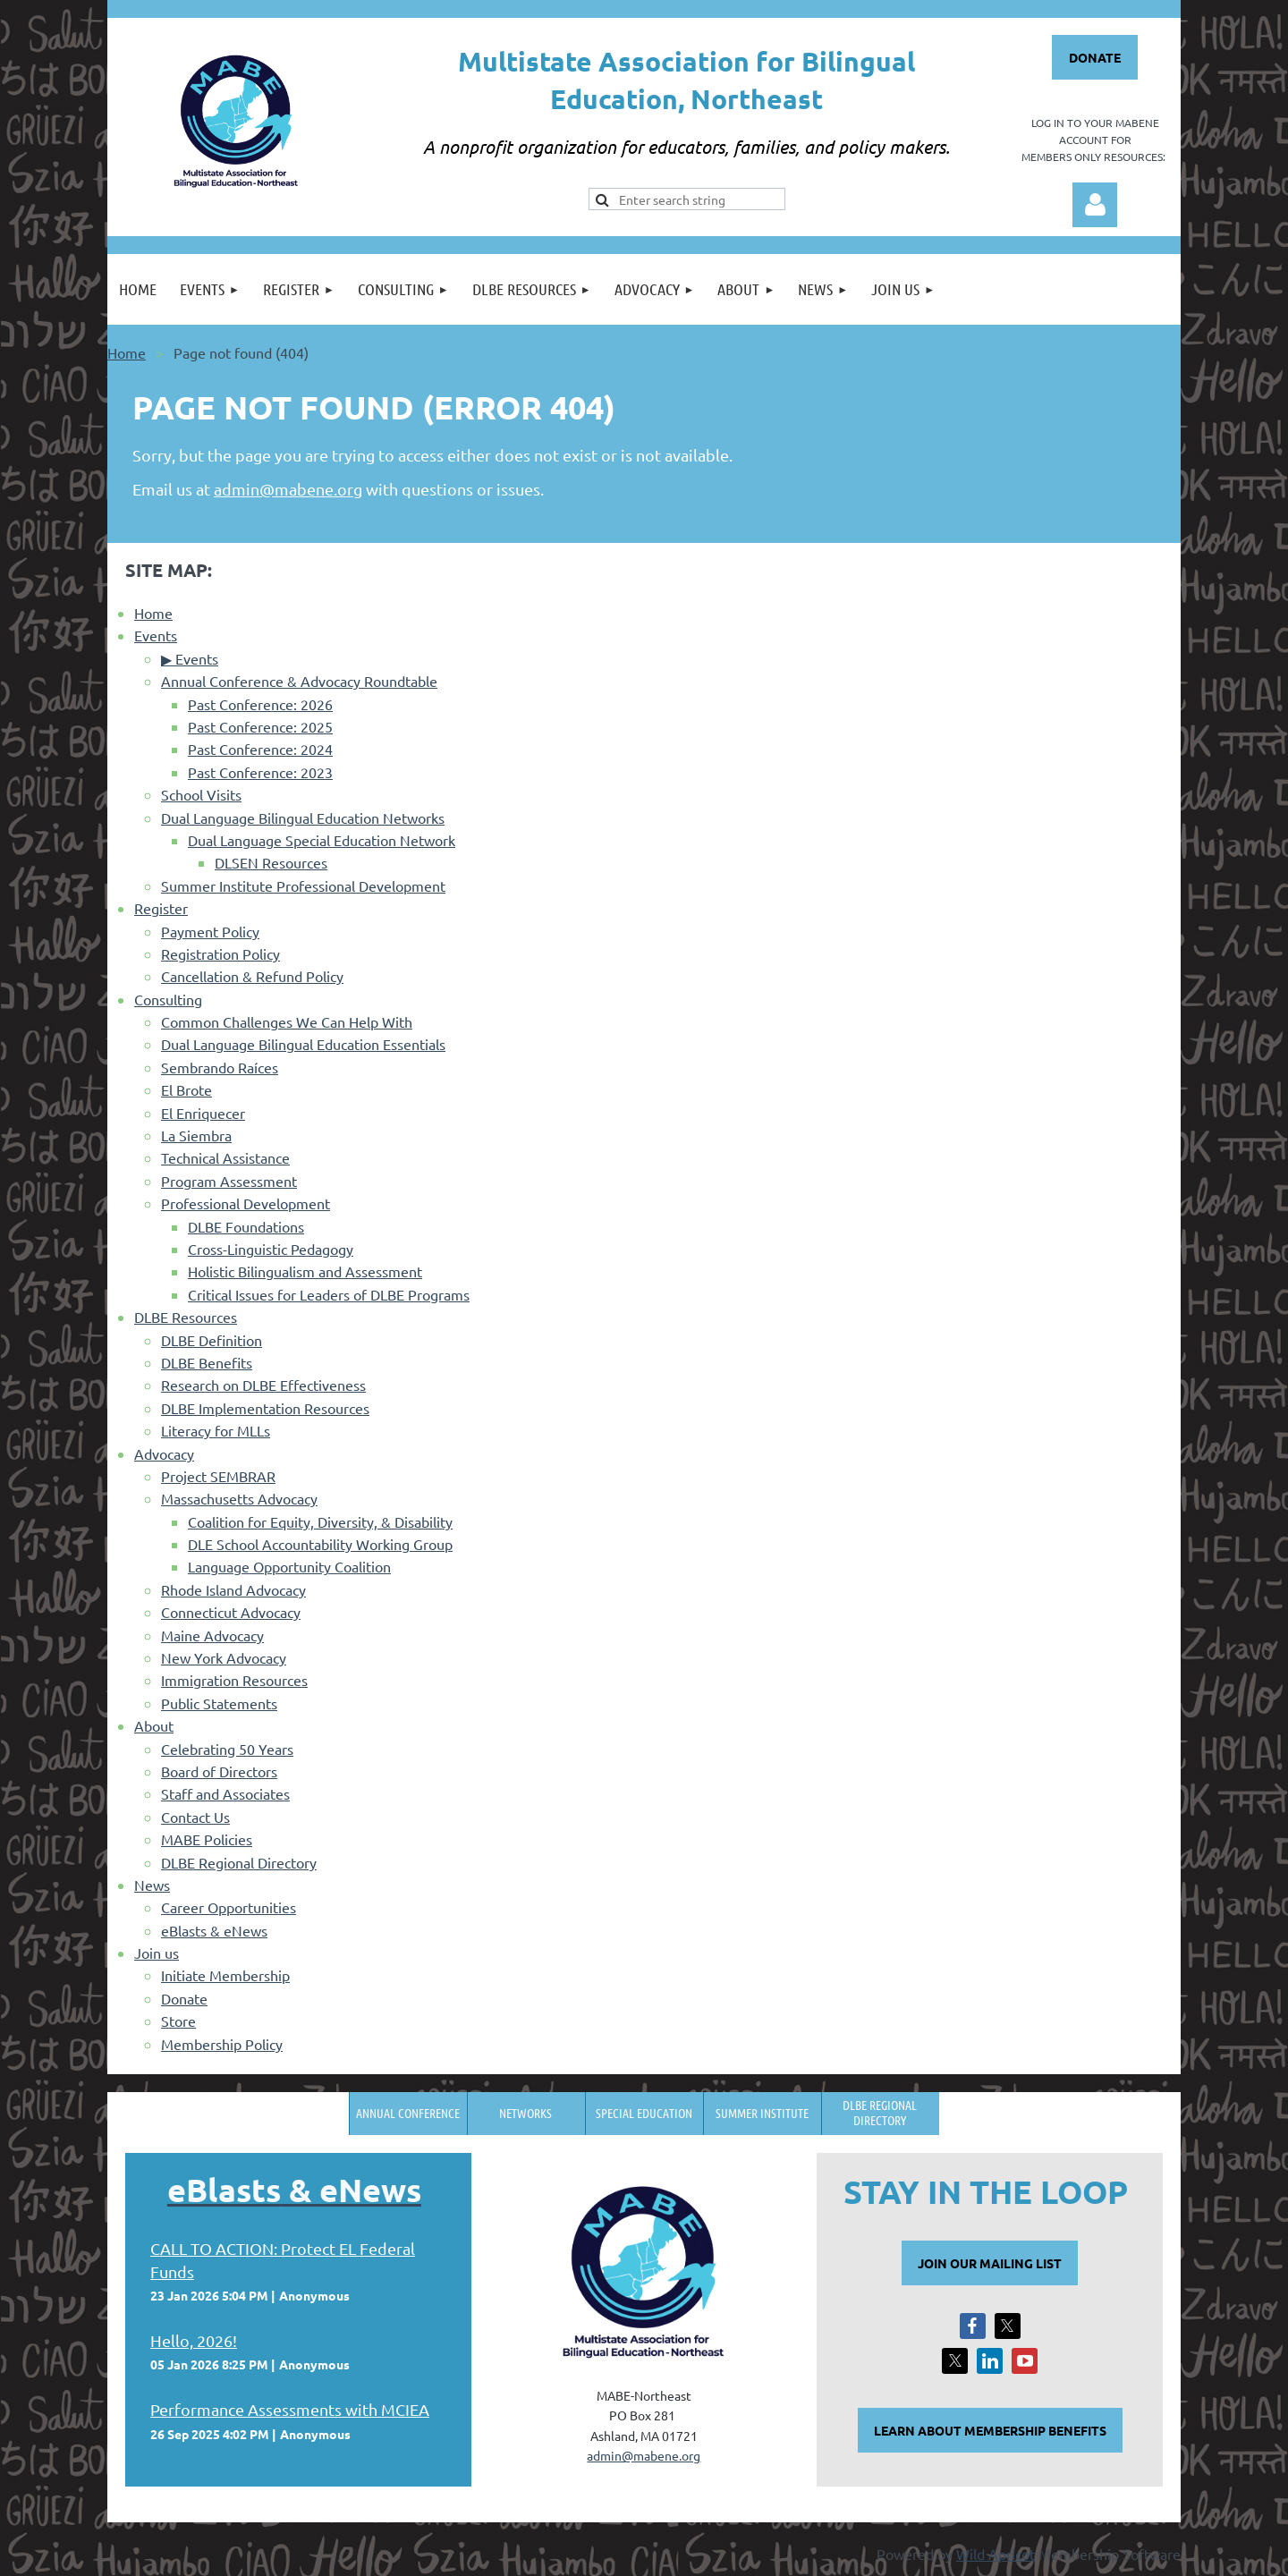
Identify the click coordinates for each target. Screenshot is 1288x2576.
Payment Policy (210, 931)
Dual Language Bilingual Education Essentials (303, 1044)
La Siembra (196, 1135)
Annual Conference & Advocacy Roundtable (299, 681)
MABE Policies (206, 1839)
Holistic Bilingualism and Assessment (305, 1271)
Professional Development (245, 1203)
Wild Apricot (995, 2554)
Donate (184, 1998)
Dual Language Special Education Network (321, 840)
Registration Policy (220, 953)
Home (126, 352)
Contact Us (195, 1817)
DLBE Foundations (246, 1226)
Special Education (644, 2113)
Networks (525, 2113)
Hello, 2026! (193, 2340)
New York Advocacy (223, 1657)
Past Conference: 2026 (260, 704)
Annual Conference (408, 2113)
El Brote (186, 1089)
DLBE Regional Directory (239, 1862)
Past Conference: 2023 (260, 772)
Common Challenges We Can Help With (286, 1021)
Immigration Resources (234, 1680)
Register (161, 908)
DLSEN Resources (271, 862)
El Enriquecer (203, 1113)
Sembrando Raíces (219, 1067)
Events (155, 635)
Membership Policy (222, 2044)
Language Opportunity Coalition (289, 1566)
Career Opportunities (228, 1907)
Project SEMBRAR (218, 1476)
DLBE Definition (211, 1340)
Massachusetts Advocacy (239, 1498)
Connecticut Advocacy (231, 1612)
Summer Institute (762, 2113)
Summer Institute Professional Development (303, 885)
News (152, 1885)
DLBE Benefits (206, 1362)
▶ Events (189, 658)
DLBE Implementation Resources (265, 1408)
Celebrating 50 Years (227, 1749)
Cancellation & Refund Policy (252, 976)
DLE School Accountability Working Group (320, 1544)
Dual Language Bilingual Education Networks (303, 817)
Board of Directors (219, 1771)
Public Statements (219, 1703)
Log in (1094, 204)
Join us (156, 1953)
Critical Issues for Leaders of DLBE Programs (329, 1294)
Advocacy (164, 1453)
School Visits (201, 794)
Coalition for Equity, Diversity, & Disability (320, 1521)
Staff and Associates (225, 1793)
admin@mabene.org (288, 488)
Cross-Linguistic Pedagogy (270, 1249)
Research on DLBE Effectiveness (263, 1385)
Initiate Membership (225, 1975)
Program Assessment (229, 1181)
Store (178, 2020)
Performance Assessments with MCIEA (289, 2409)
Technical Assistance (225, 1157)
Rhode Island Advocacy (233, 1589)
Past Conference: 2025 (260, 726)
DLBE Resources (185, 1317)
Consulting (168, 999)
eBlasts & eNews (214, 1930)
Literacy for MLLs (215, 1430)
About (154, 1725)
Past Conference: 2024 (260, 749)
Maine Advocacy (212, 1635)
